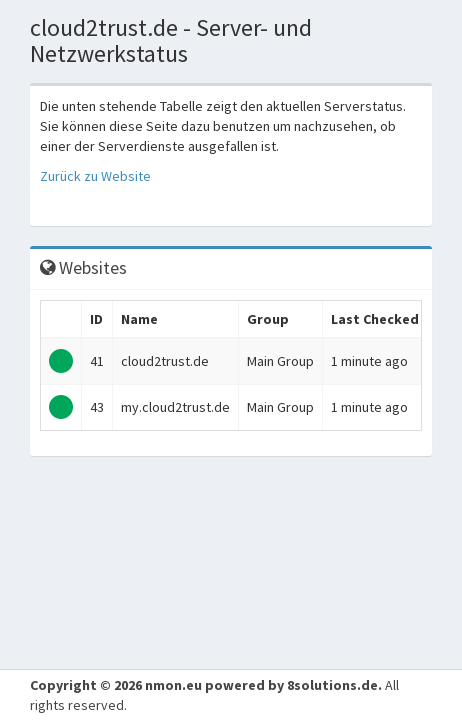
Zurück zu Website (95, 176)
